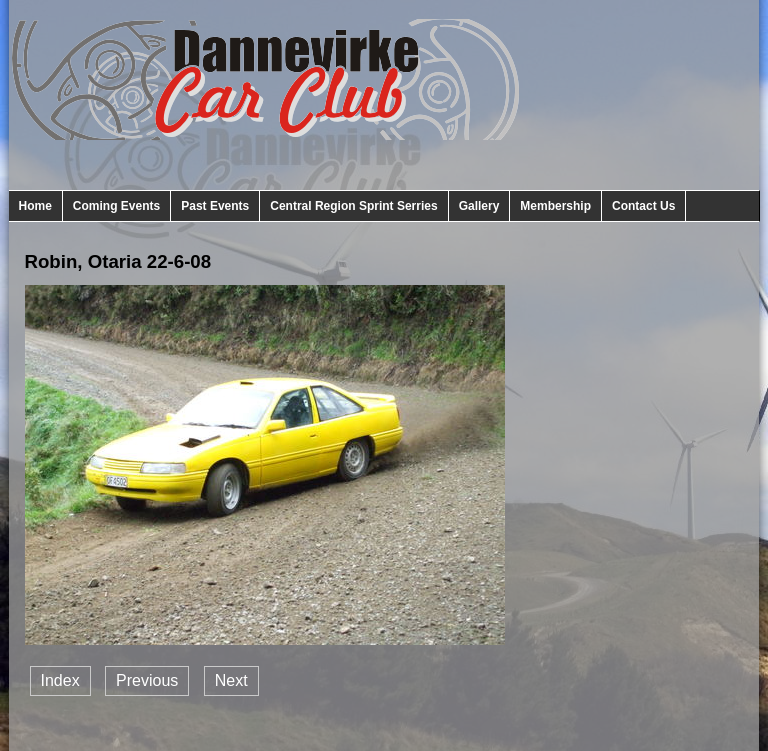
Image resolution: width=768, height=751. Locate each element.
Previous (147, 680)
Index (60, 680)
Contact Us (643, 206)
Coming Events (116, 206)
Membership (555, 206)
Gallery (479, 206)
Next (231, 680)
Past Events (215, 206)
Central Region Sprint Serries (353, 206)
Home (35, 206)
